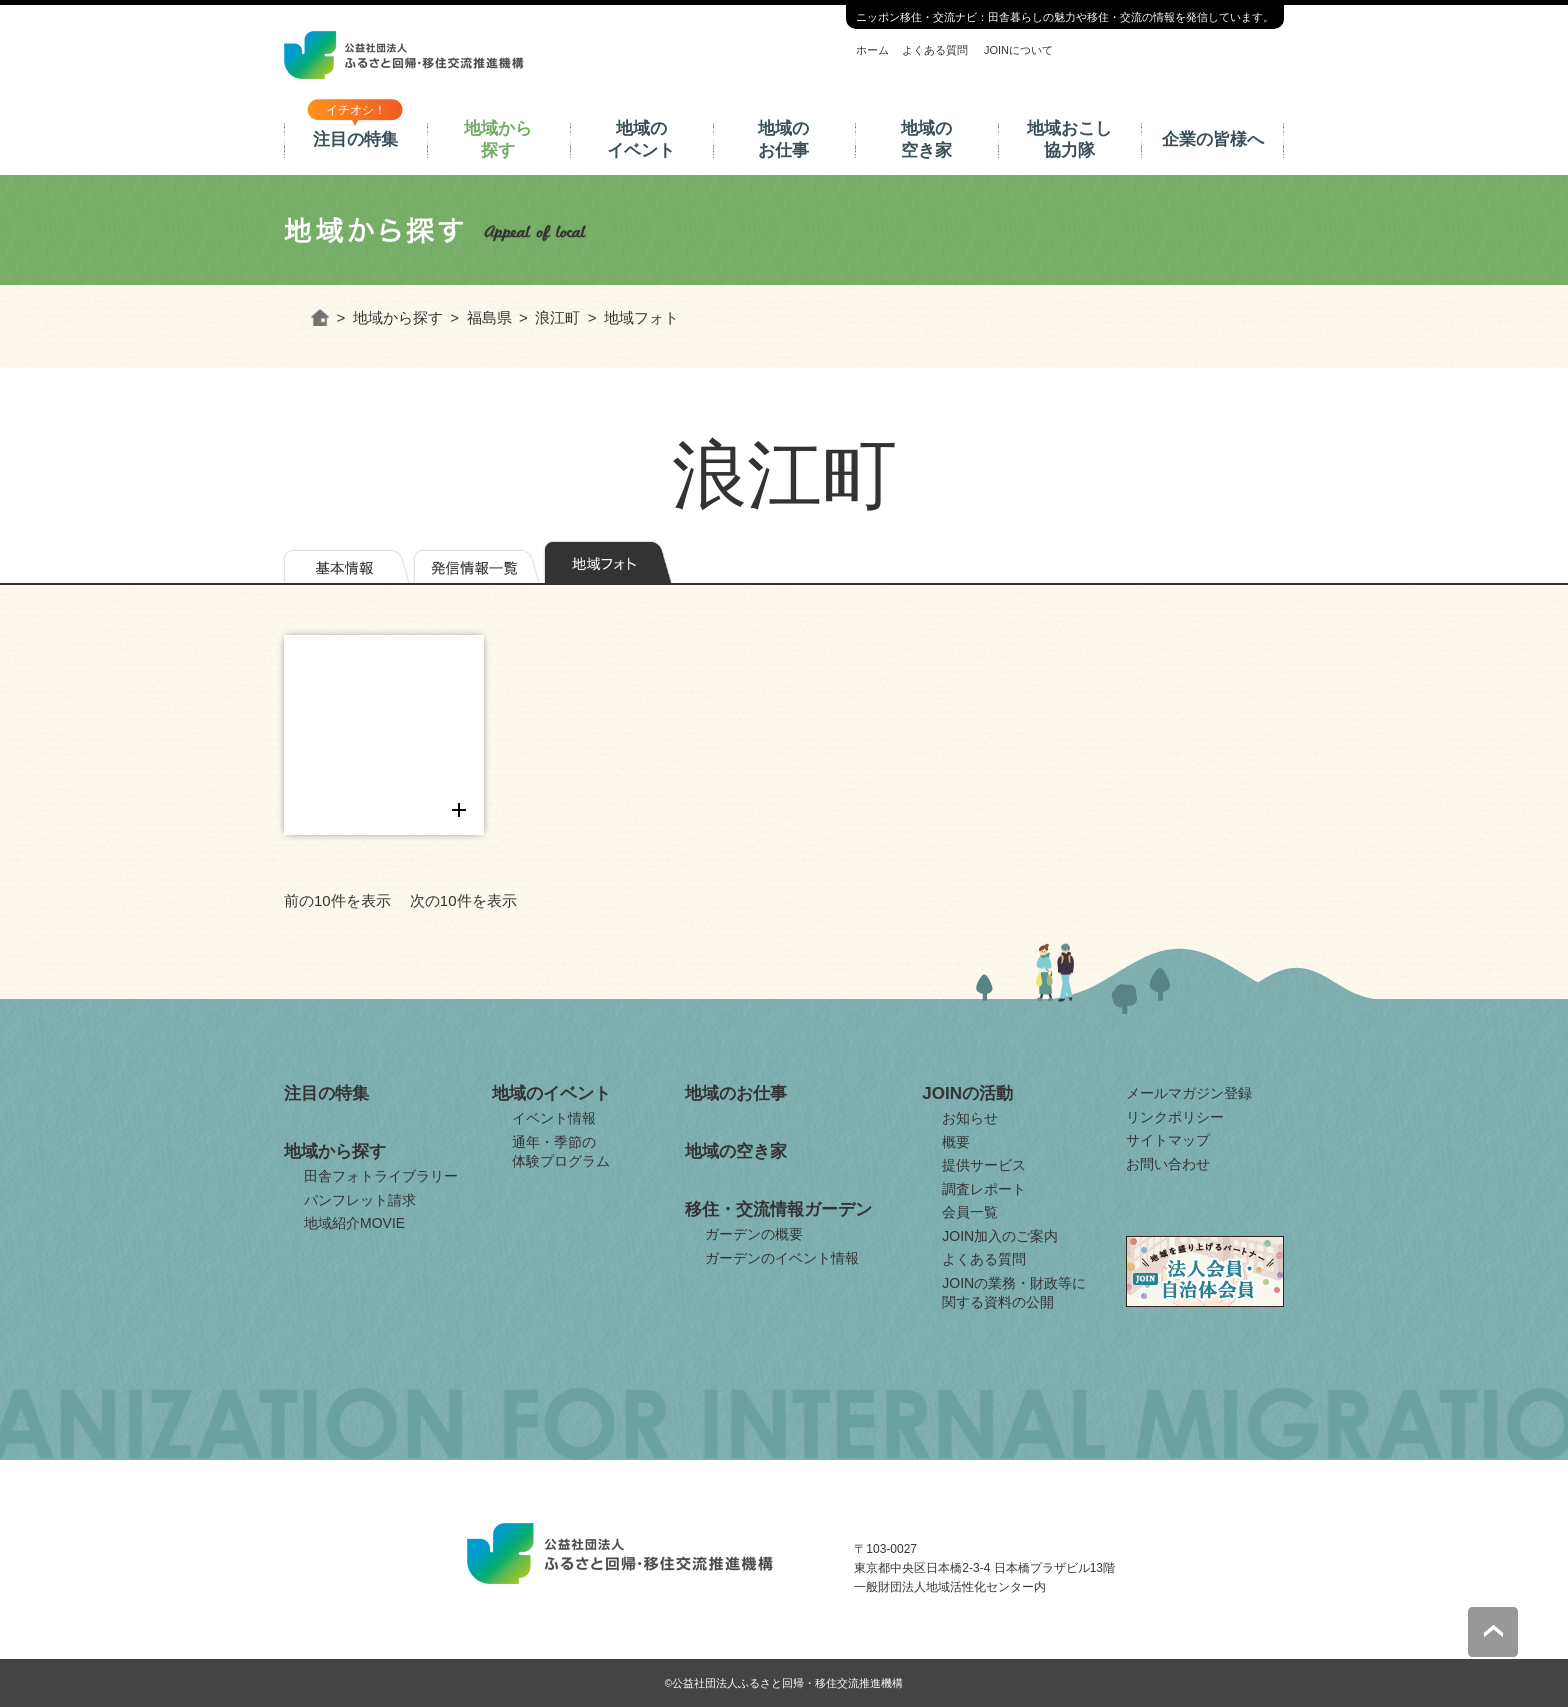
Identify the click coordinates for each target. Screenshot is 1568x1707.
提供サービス (984, 1165)
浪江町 (557, 317)
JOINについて (1018, 50)
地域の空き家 (926, 139)
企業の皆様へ (1213, 139)
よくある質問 (935, 50)
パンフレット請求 (360, 1200)
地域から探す (498, 139)
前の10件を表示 (337, 900)
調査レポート (984, 1189)
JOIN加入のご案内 (1000, 1236)
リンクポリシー (1175, 1117)
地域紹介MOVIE (354, 1223)
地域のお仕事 (783, 139)
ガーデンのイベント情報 (782, 1258)
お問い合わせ (1168, 1164)
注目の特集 (355, 139)
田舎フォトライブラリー (381, 1176)
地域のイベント (641, 139)
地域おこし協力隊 (1069, 139)
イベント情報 (554, 1118)
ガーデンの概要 (754, 1234)
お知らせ (970, 1118)
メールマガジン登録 (1189, 1093)
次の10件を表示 (463, 900)
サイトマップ (1168, 1140)
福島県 (489, 317)
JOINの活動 (967, 1093)
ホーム (872, 50)
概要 (956, 1142)
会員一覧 (970, 1212)
